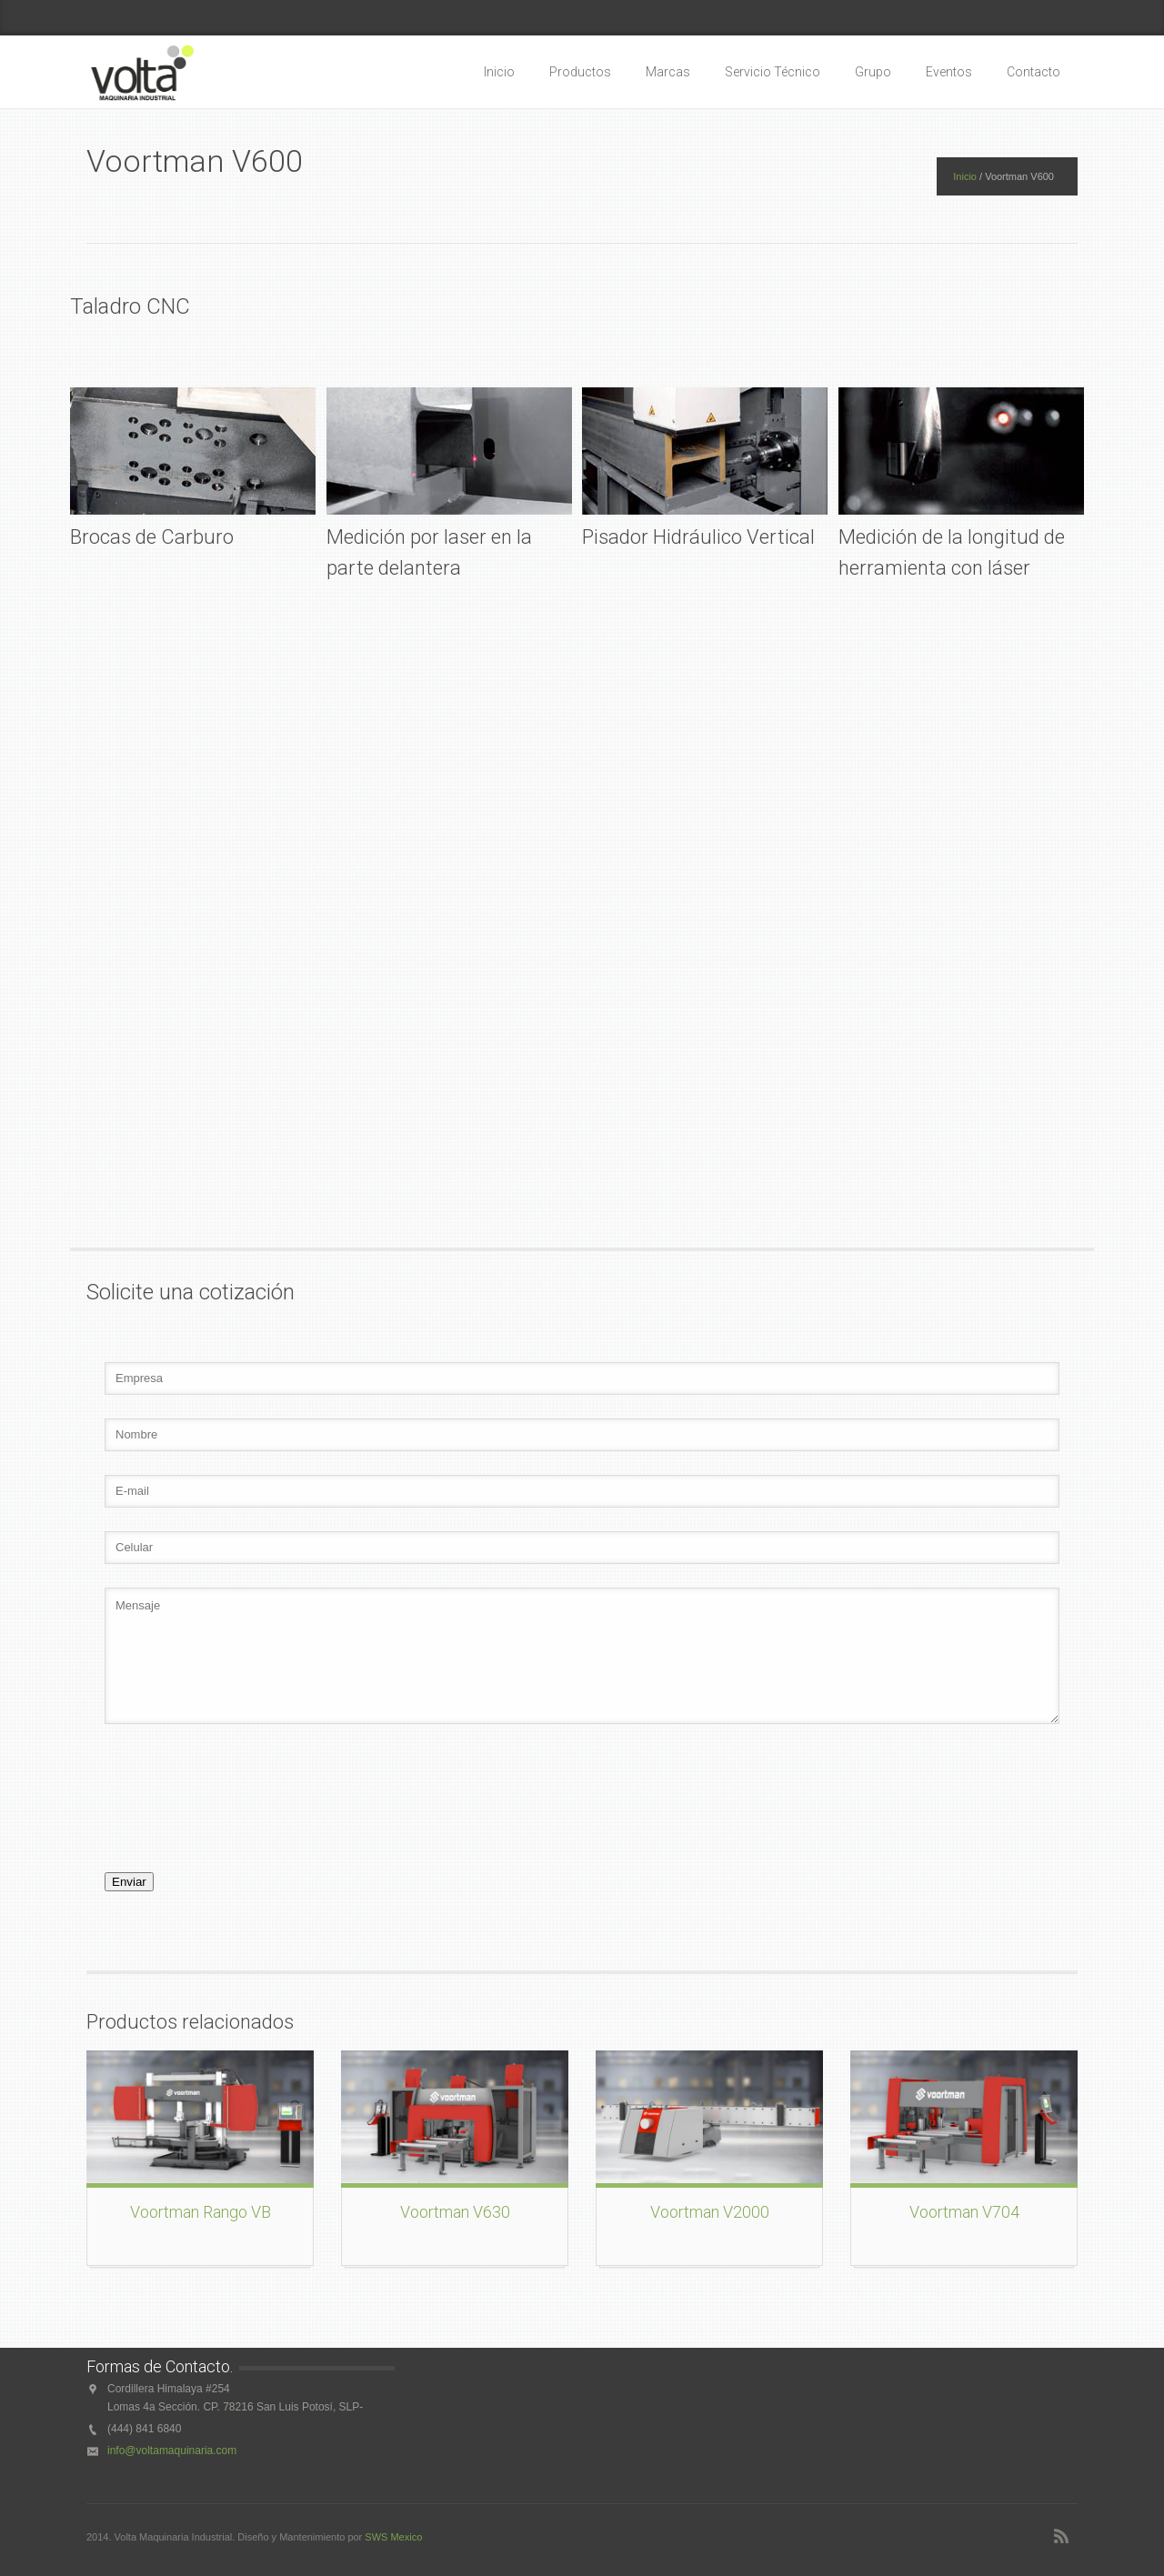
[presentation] (224, 1818)
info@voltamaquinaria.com (171, 2450)
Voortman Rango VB (200, 2211)
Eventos (949, 72)
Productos (580, 72)
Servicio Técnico (772, 72)
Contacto (1033, 72)
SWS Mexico (393, 2536)
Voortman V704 (964, 2211)
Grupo (873, 72)
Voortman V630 (455, 2211)
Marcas (668, 72)
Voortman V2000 (709, 2211)
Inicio (499, 72)
